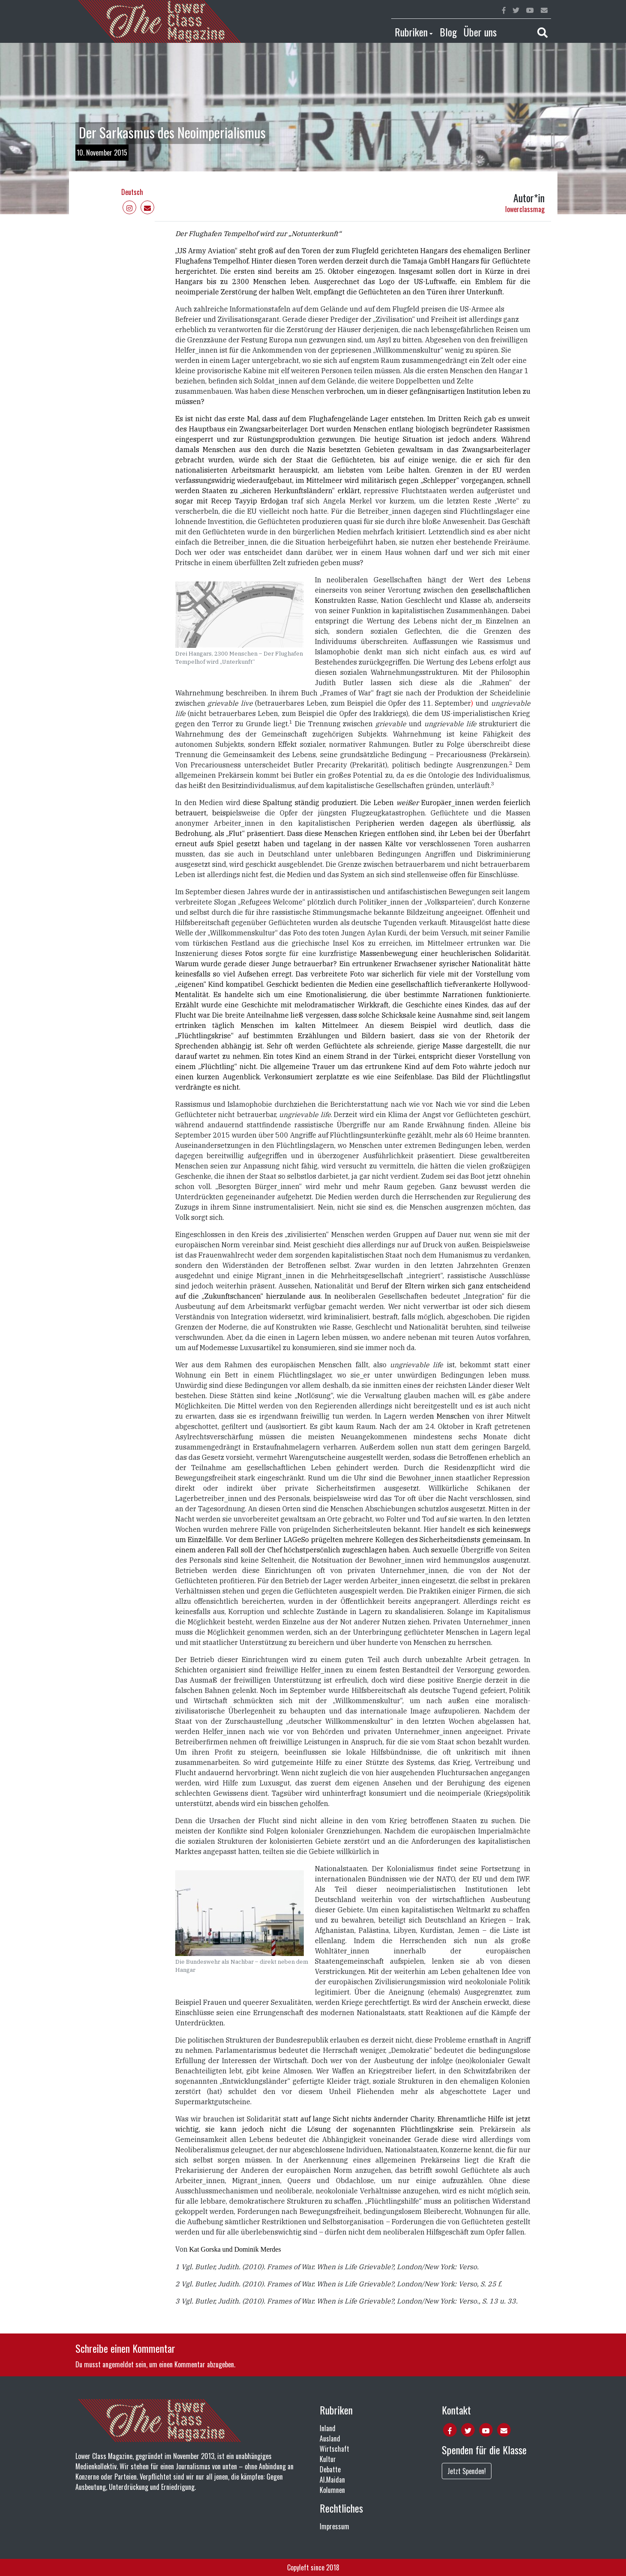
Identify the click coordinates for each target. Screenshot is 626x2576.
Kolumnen (332, 2490)
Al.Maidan (332, 2479)
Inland (327, 2428)
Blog (448, 31)
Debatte (330, 2469)
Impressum (334, 2526)
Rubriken (411, 31)
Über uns (480, 31)
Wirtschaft (334, 2449)
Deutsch (132, 192)
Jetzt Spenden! (466, 2471)
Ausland (330, 2438)
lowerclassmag (525, 209)
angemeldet (118, 2364)
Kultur (328, 2459)
